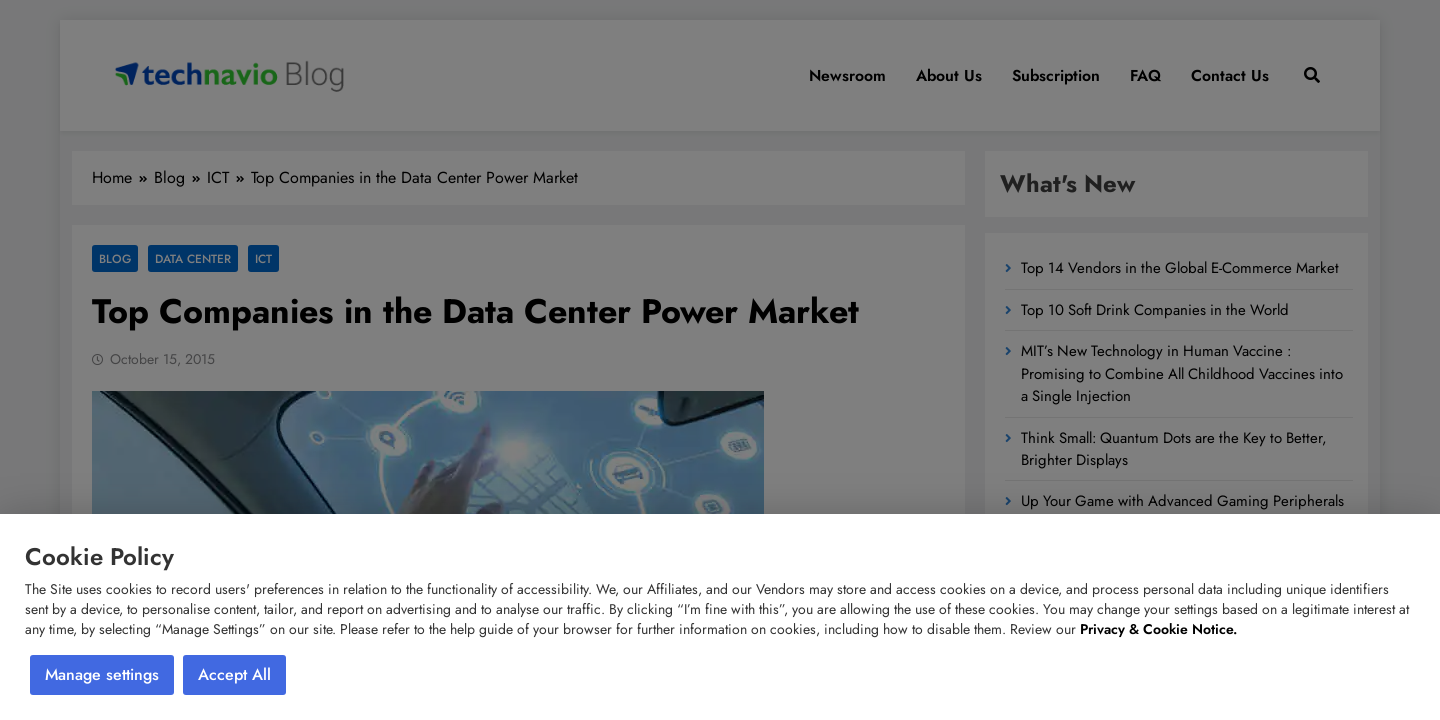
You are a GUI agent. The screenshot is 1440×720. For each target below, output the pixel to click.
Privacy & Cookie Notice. (1158, 629)
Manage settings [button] (102, 674)
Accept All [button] (234, 674)
